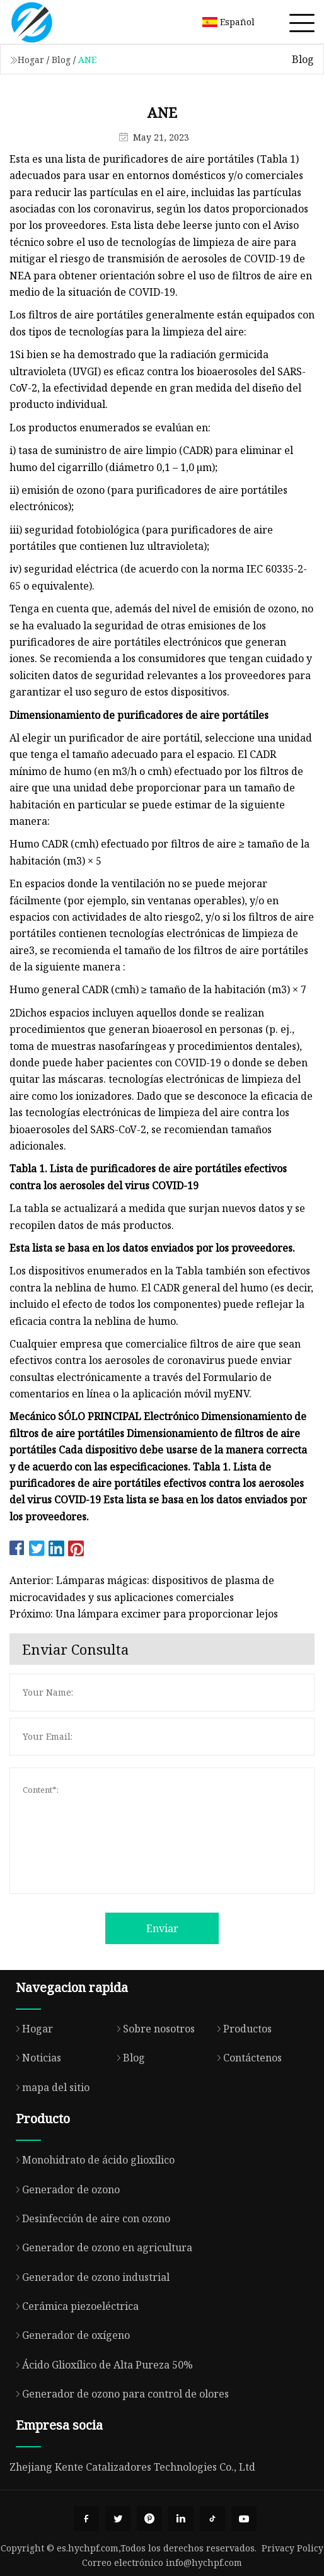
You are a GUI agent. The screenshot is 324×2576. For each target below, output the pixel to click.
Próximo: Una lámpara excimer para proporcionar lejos (143, 1614)
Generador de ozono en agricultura (100, 2247)
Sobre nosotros (152, 2029)
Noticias (35, 2058)
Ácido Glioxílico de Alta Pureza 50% (101, 2365)
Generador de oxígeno (69, 2335)
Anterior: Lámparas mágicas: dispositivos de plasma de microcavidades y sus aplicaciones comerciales (141, 1588)
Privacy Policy (292, 2548)
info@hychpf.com (204, 2562)
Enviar (162, 1928)
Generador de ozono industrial (89, 2277)
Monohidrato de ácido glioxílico (92, 2160)
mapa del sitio (49, 2087)
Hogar (31, 60)
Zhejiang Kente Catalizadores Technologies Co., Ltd (132, 2467)
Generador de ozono (64, 2189)
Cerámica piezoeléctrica (74, 2306)
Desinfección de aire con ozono (89, 2218)
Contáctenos (246, 2058)
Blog (61, 60)
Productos (241, 2029)
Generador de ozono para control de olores (119, 2394)
